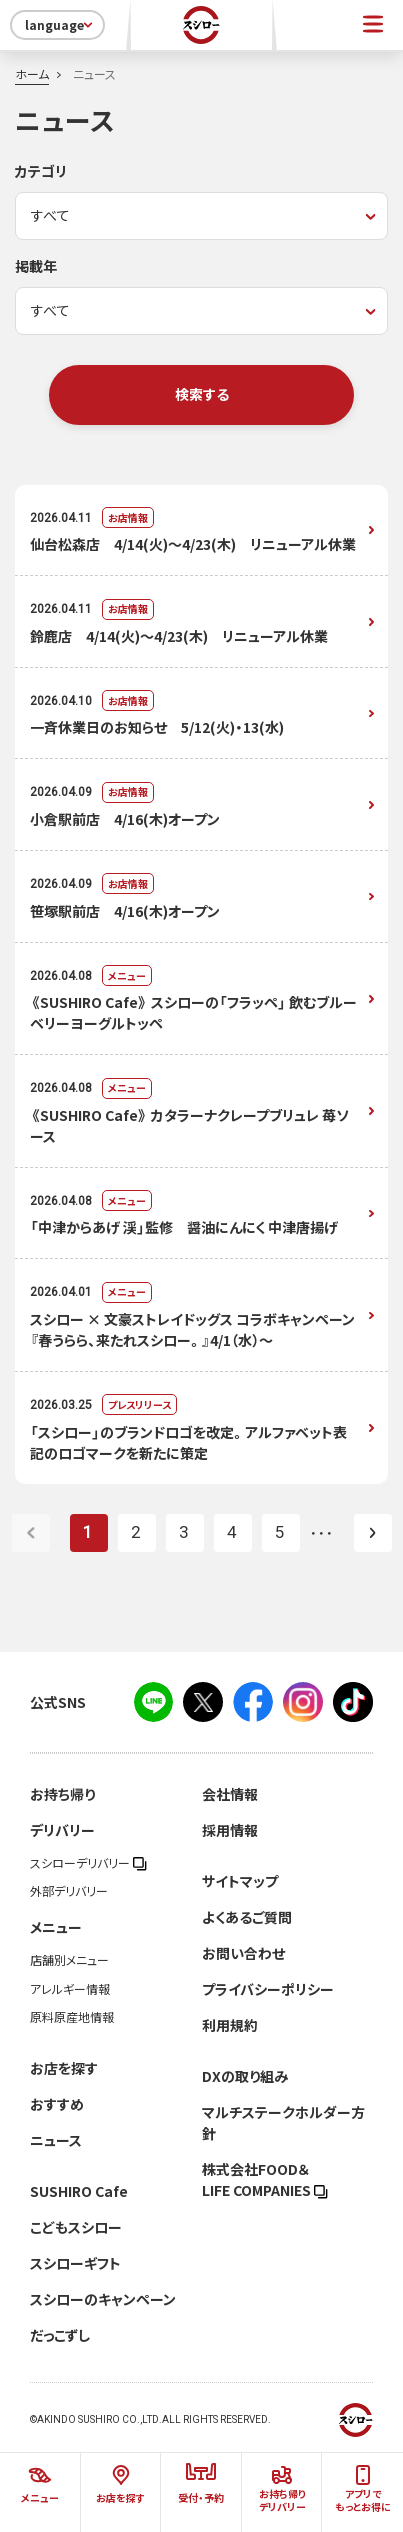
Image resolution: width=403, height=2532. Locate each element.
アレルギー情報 (70, 1989)
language (60, 25)
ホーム (32, 74)
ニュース (56, 2140)
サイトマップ (240, 1881)
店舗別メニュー (69, 1960)
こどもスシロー (76, 2227)
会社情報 (230, 1794)
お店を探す (64, 2068)
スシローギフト (75, 2263)
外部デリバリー (69, 1891)
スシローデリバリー (88, 1863)
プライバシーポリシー (268, 1989)
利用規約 (230, 2025)
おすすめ (57, 2104)
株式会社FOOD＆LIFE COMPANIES (265, 2179)
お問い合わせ (243, 1953)
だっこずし (60, 2335)
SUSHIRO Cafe (79, 2191)
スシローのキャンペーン (103, 2299)
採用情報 (230, 1830)
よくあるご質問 (247, 1917)
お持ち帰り (62, 1794)
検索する (202, 394)
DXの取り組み (245, 2076)
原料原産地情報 (72, 2017)
